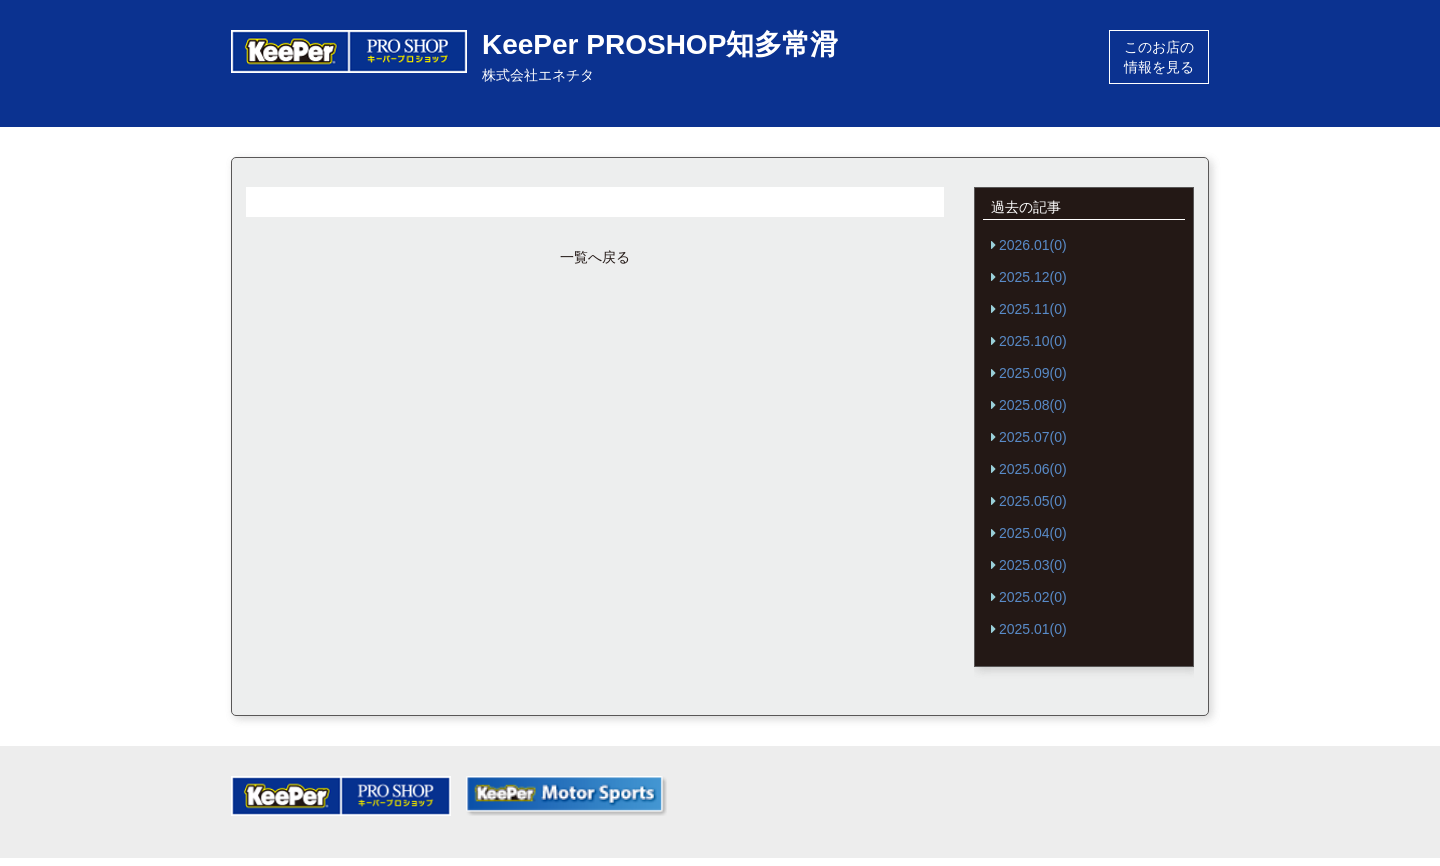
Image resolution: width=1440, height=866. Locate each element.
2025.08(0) (1033, 405)
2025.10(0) (1033, 341)
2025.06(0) (1033, 469)
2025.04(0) (1033, 533)
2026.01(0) (1033, 245)
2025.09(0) (1033, 373)
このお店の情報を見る (1159, 57)
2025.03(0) (1033, 565)
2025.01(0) (1033, 629)
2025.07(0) (1033, 437)
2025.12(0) (1033, 277)
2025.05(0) (1033, 501)
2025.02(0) (1033, 597)
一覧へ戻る (595, 257)
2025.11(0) (1033, 309)
